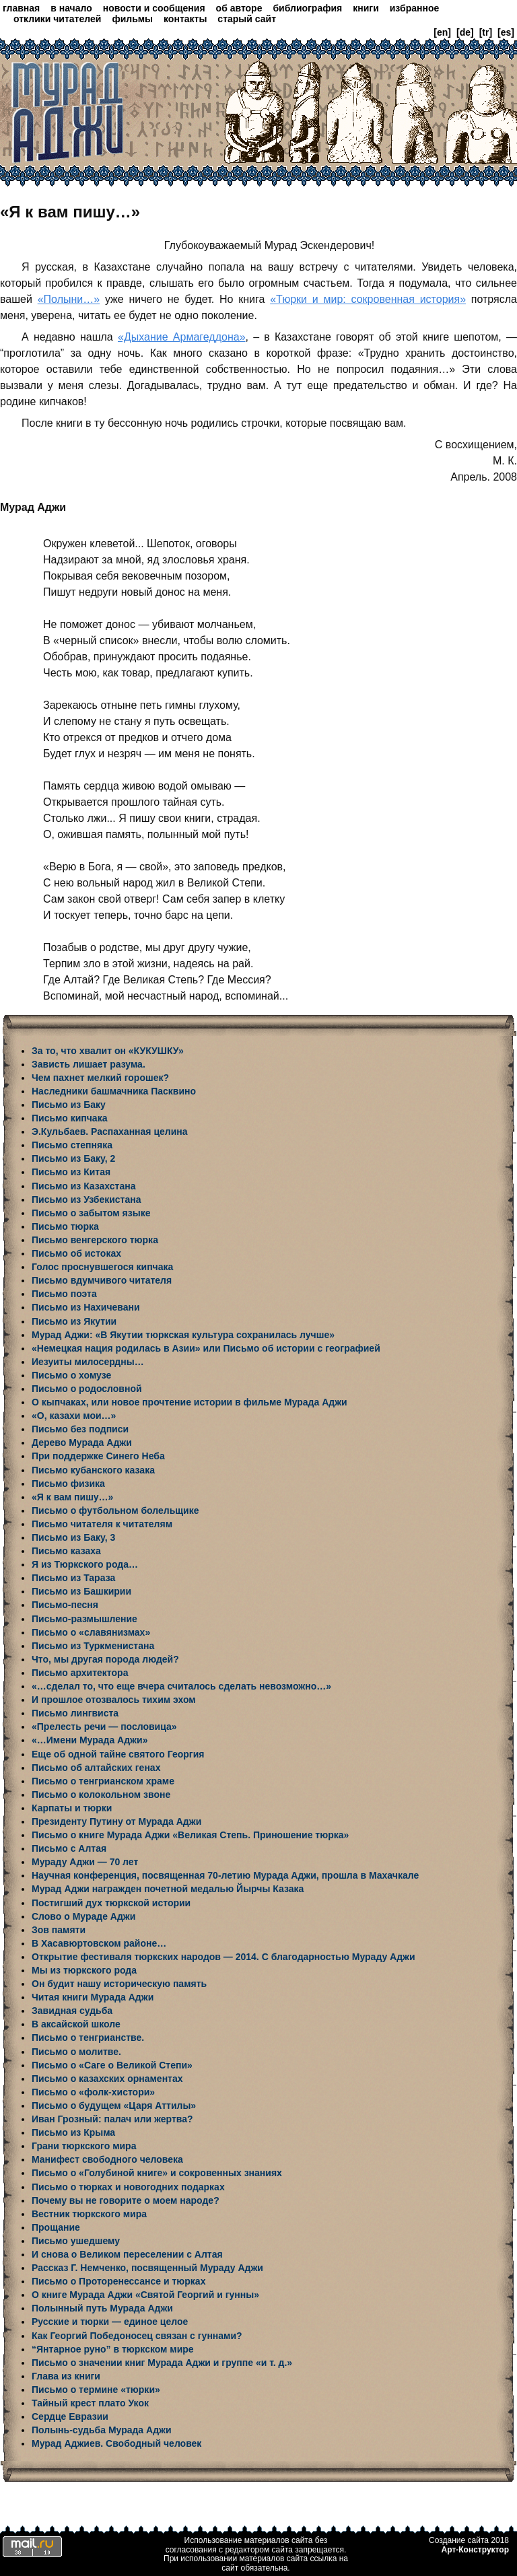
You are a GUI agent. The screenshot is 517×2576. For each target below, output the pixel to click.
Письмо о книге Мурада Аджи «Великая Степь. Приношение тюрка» (190, 1835)
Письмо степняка (72, 1145)
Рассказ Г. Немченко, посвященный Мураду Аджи (147, 2267)
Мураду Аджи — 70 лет (85, 1861)
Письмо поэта (64, 1293)
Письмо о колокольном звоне (101, 1794)
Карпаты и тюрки (72, 1808)
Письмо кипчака (69, 1118)
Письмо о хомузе (71, 1375)
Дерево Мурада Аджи (82, 1442)
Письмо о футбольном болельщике (115, 1510)
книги (366, 8)
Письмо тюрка (65, 1226)
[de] (465, 32)
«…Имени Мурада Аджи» (89, 1740)
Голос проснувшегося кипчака (102, 1266)
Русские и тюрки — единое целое (110, 2321)
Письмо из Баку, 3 (73, 1537)
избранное (414, 8)
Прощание (56, 2227)
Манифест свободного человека (107, 2159)
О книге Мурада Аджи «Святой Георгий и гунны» (145, 2294)
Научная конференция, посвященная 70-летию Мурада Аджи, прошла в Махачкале (225, 1875)
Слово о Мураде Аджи (83, 1916)
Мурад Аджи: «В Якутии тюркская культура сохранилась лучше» (183, 1334)
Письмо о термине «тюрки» (96, 2389)
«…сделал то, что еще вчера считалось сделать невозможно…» (181, 1686)
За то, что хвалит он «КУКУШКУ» (108, 1050)
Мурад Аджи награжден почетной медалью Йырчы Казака (168, 1888)
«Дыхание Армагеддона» (182, 337)
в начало (71, 8)
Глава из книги (66, 2376)
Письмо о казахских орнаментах (107, 2078)
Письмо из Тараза (73, 1577)
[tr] (485, 32)
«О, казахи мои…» (74, 1415)
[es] (505, 32)
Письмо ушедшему (76, 2240)
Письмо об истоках (76, 1253)
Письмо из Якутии (74, 1321)
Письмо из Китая (71, 1172)
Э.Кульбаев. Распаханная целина (110, 1131)
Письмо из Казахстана (83, 1186)
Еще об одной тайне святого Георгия (118, 1754)
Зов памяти (58, 1929)
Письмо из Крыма (73, 2132)
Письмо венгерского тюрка (95, 1239)
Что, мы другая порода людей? (105, 1659)
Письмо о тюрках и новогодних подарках (128, 2187)
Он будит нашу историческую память (119, 1983)
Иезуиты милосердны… (88, 1361)
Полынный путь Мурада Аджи (102, 2308)
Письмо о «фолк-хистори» (93, 2092)
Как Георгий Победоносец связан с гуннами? (137, 2335)
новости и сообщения (154, 8)
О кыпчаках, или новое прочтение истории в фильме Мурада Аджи (189, 1402)
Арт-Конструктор (475, 2549)
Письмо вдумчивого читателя (102, 1280)
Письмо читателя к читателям (102, 1524)
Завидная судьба (72, 2010)
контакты (185, 18)
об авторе (239, 8)
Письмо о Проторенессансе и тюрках (118, 2281)
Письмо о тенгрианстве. (88, 2037)
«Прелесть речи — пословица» (104, 1726)
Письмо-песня (65, 1604)
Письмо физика (68, 1483)
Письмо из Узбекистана (86, 1199)
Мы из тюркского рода (84, 1970)
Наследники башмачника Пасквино (114, 1091)
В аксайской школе (76, 2024)
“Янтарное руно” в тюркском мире (113, 2349)
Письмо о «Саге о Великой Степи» (112, 2065)
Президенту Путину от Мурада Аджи (116, 1821)
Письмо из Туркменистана (93, 1645)
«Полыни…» (69, 299)
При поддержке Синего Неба (98, 1456)
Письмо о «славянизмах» (91, 1632)
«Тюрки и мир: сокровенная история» (368, 299)
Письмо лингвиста (75, 1713)
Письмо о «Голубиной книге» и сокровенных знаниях (157, 2172)
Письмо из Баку (69, 1104)
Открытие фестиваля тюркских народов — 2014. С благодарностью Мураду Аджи (223, 1956)
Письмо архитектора (80, 1672)
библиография (307, 8)
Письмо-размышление (84, 1618)
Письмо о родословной (87, 1388)
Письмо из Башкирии (81, 1591)
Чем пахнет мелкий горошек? (100, 1077)
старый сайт (246, 18)
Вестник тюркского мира (89, 2213)
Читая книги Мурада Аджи (92, 1997)
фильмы (132, 18)
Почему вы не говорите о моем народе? (125, 2200)
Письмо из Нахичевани (86, 1307)
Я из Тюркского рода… (85, 1564)
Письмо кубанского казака (93, 1470)
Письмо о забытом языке (91, 1213)
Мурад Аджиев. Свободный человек (116, 2443)
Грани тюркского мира (84, 2145)
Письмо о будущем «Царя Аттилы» (114, 2105)
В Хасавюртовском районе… (99, 1943)
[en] (442, 32)
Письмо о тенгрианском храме (103, 1781)
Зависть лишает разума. (88, 1064)
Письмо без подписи (80, 1429)
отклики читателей (57, 18)
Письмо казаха (66, 1550)
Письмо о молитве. (76, 2051)
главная (21, 8)
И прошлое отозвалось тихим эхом (114, 1699)
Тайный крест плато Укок (90, 2403)
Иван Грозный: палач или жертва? (112, 2119)
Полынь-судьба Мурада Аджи (102, 2430)
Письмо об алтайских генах (96, 1767)
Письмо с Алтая (69, 1848)
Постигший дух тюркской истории (111, 1903)
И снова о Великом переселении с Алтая (127, 2254)
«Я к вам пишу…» (72, 1497)
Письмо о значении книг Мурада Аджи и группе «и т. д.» (162, 2362)
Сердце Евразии (70, 2416)
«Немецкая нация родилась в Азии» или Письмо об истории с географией (206, 1348)
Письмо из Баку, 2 (73, 1158)
